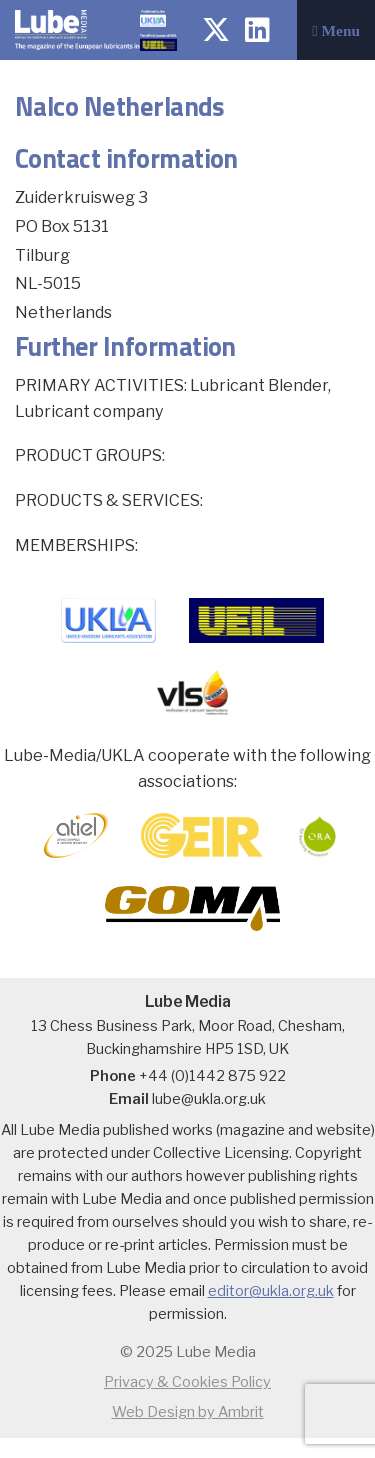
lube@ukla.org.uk (209, 1099)
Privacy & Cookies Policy (187, 1382)
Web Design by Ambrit (188, 1412)
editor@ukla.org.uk (271, 1291)
